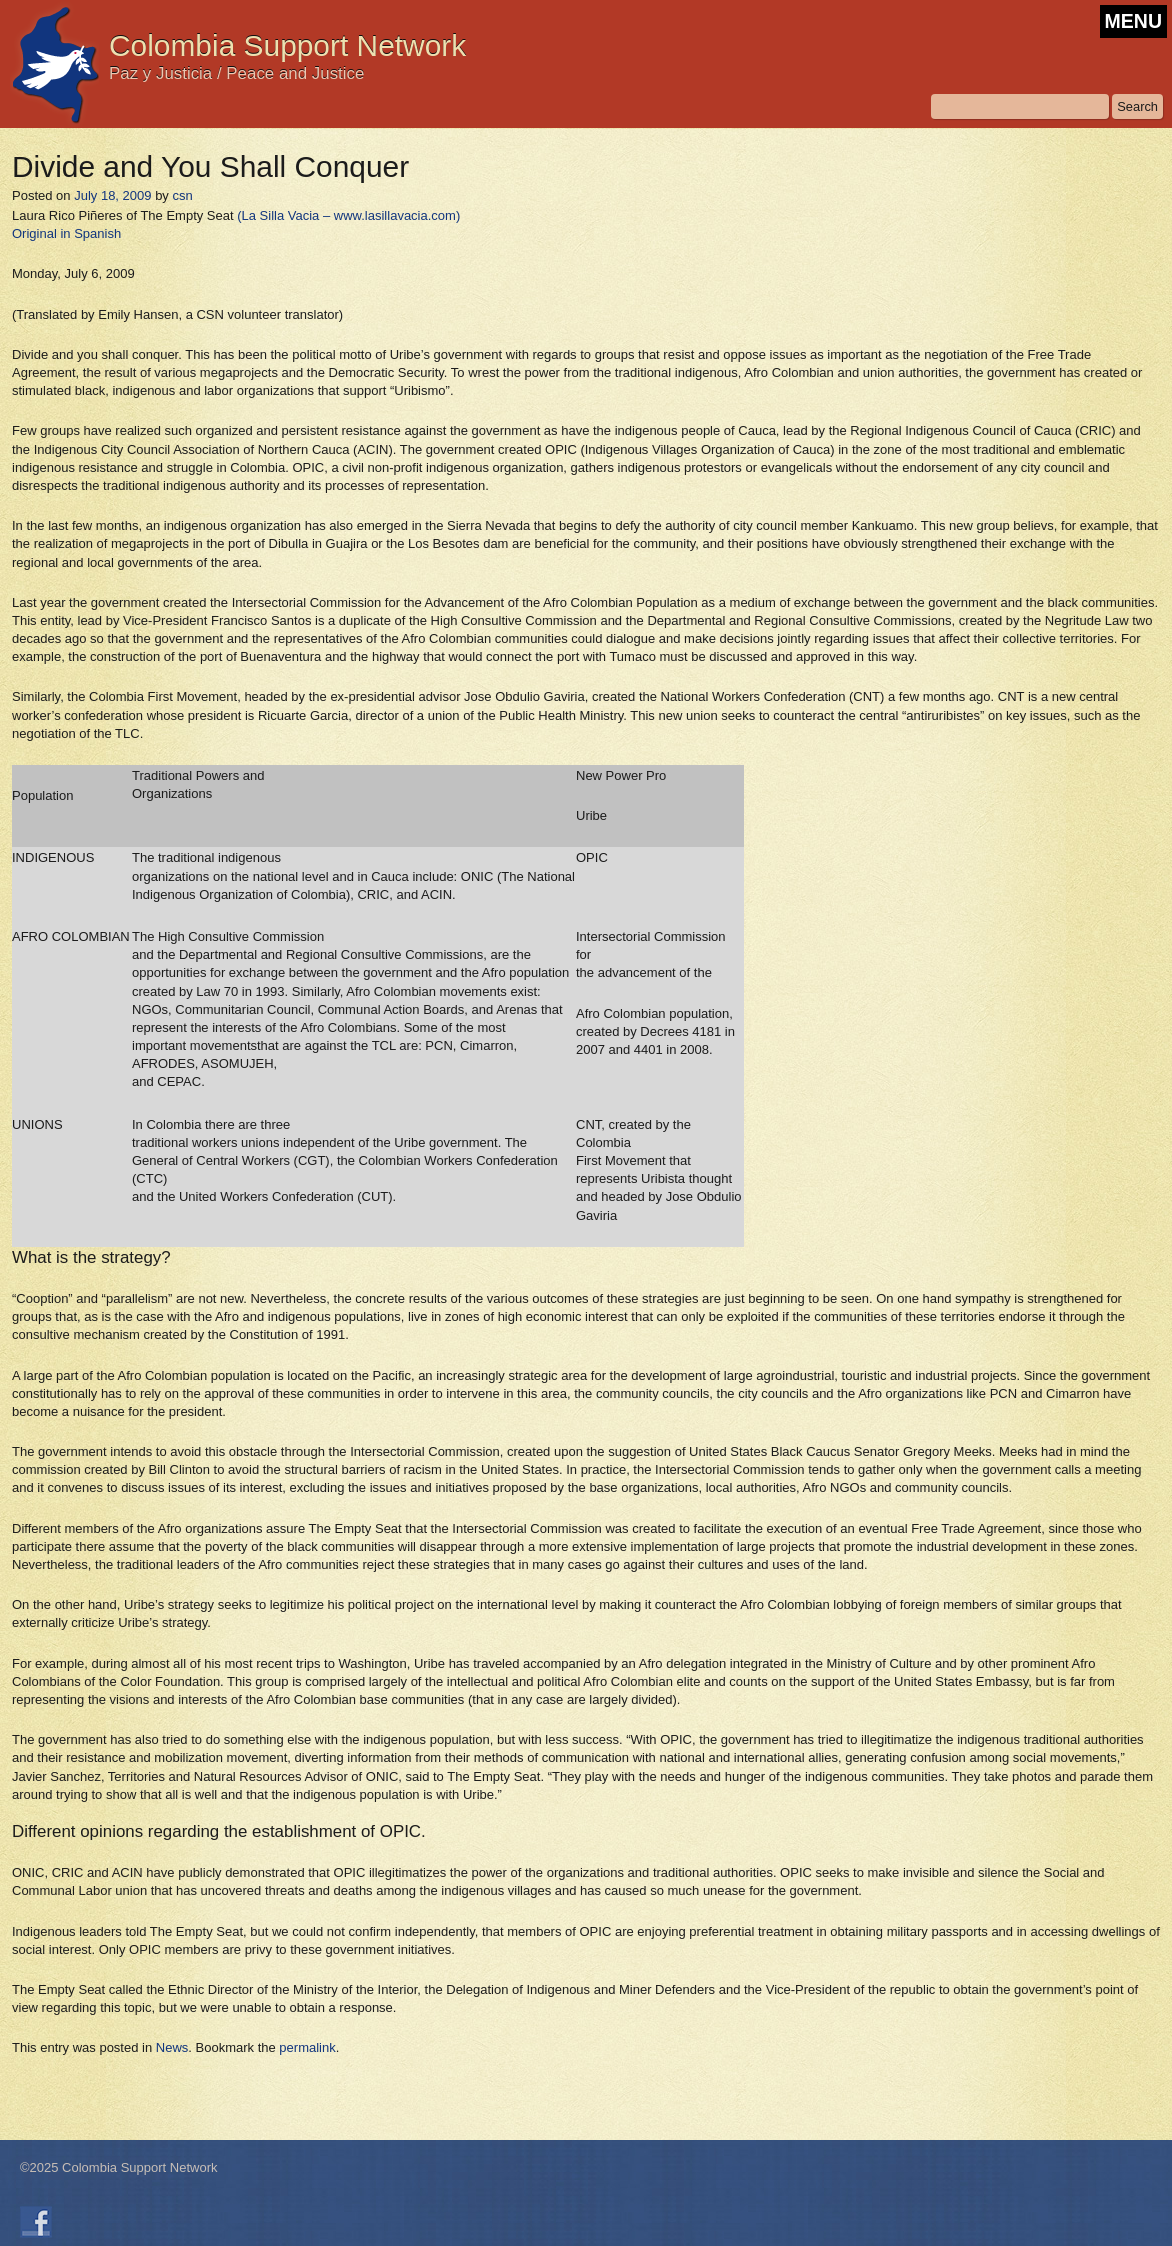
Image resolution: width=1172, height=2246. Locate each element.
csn (182, 195)
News (172, 2047)
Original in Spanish (66, 233)
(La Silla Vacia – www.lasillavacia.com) (348, 215)
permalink (307, 2047)
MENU (1133, 21)
